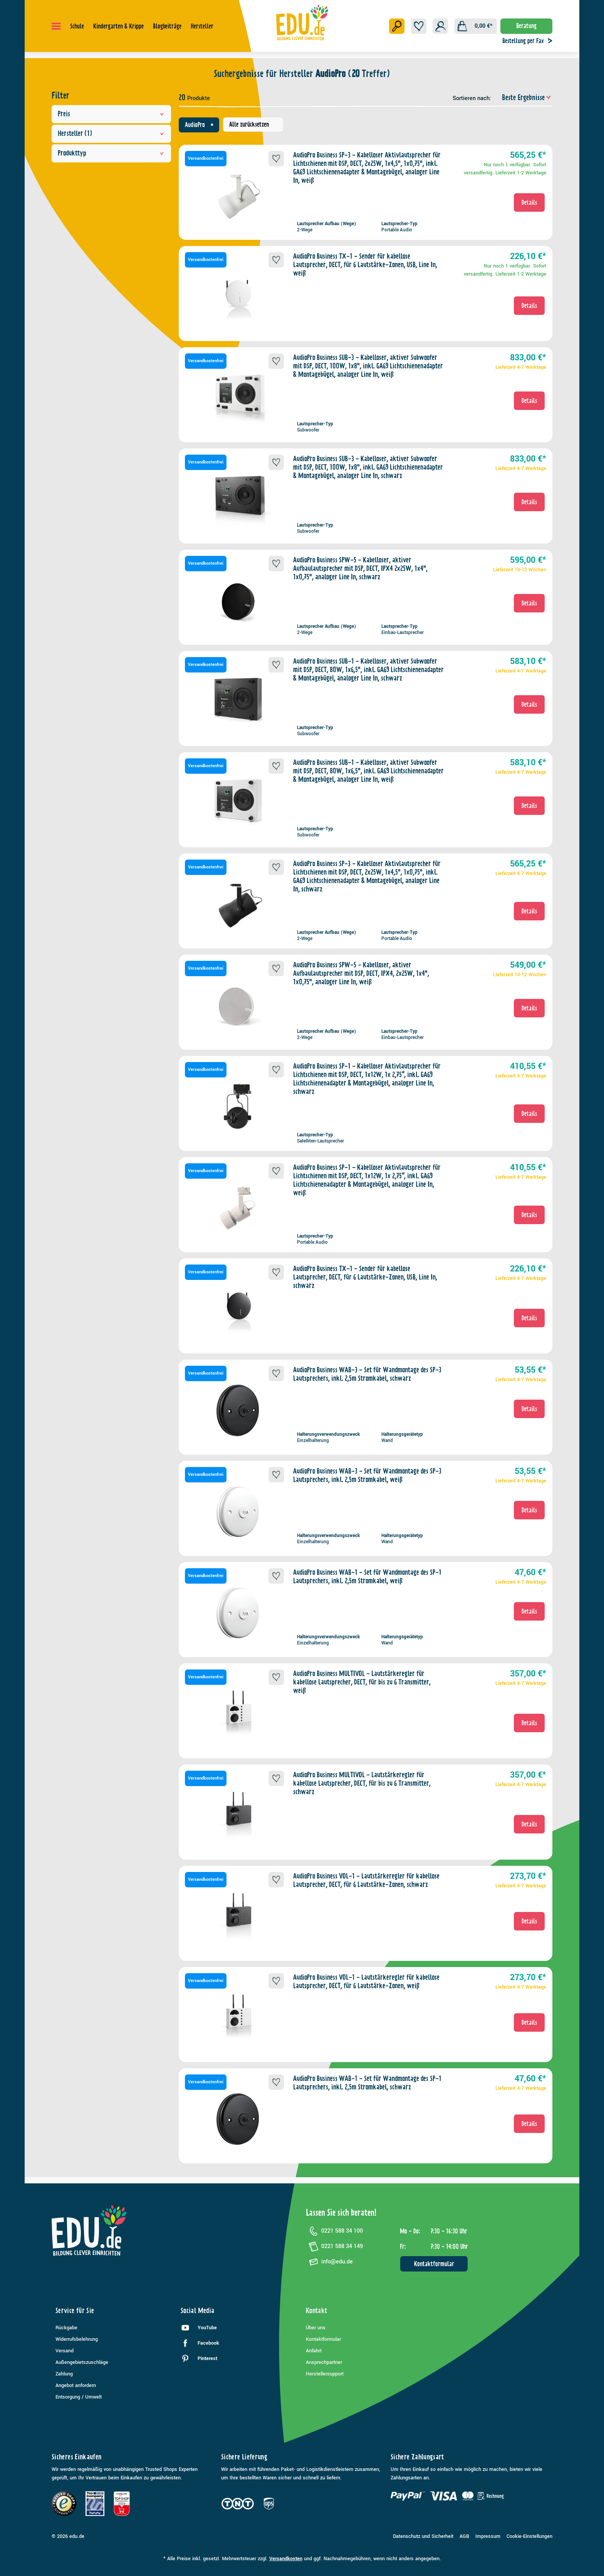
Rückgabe (66, 2327)
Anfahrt (314, 2350)
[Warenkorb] (476, 26)
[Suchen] (397, 26)
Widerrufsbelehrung (76, 2339)
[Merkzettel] (419, 26)
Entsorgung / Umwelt (78, 2397)
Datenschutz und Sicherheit (423, 2536)
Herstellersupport (325, 2373)
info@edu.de (329, 2262)
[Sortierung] (522, 97)
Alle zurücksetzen (249, 124)
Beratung (526, 26)
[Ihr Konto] (440, 26)
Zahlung (64, 2373)
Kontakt (316, 2310)
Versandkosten (285, 2558)
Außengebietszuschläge (81, 2362)
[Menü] (56, 26)
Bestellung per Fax (529, 41)
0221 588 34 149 (334, 2246)
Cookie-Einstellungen (529, 2536)
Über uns (315, 2327)
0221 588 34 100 (334, 2231)
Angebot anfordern (75, 2385)
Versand (64, 2350)
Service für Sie (74, 2310)
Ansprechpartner (324, 2362)
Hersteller (111, 133)
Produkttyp (111, 153)
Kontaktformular (434, 2264)
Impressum (487, 2536)
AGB (464, 2536)
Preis (111, 113)
